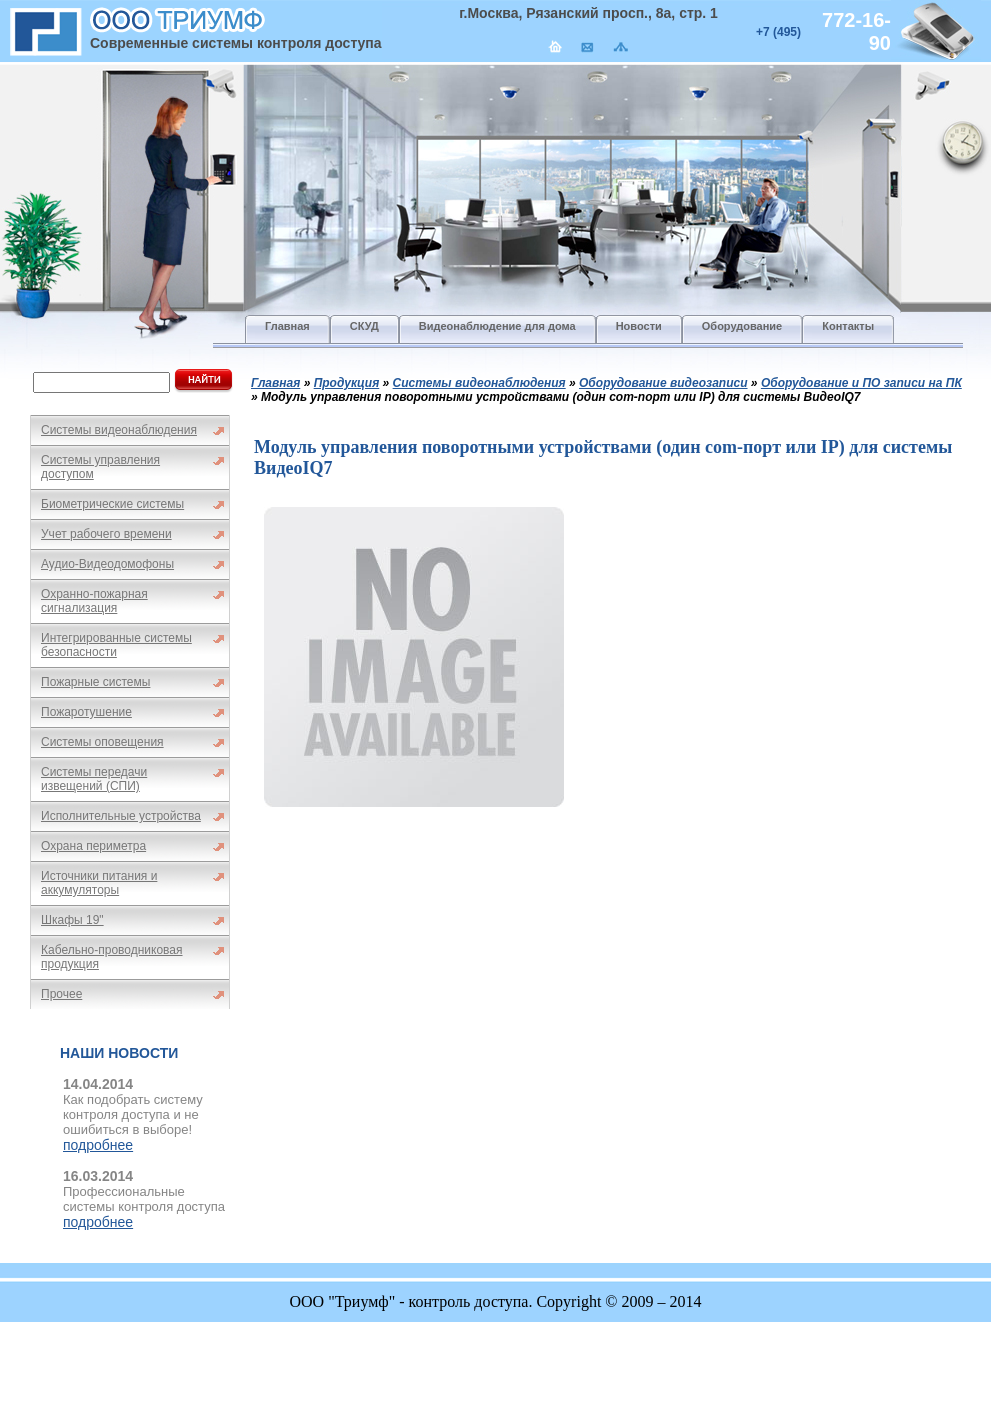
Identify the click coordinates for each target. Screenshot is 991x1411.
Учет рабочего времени (106, 534)
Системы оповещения (102, 742)
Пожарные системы (95, 682)
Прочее (61, 994)
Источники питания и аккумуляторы (99, 883)
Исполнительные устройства (121, 816)
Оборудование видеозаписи (663, 383)
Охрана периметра (93, 846)
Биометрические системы (112, 504)
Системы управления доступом (100, 467)
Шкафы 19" (72, 920)
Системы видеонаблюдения (119, 430)
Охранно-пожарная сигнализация (94, 601)
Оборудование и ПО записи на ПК (861, 383)
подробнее (98, 1145)
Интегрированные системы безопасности (116, 645)
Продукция (347, 383)
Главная (275, 383)
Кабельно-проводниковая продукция (112, 957)
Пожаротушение (86, 712)
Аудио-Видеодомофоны (107, 564)
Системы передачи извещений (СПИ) (94, 779)
